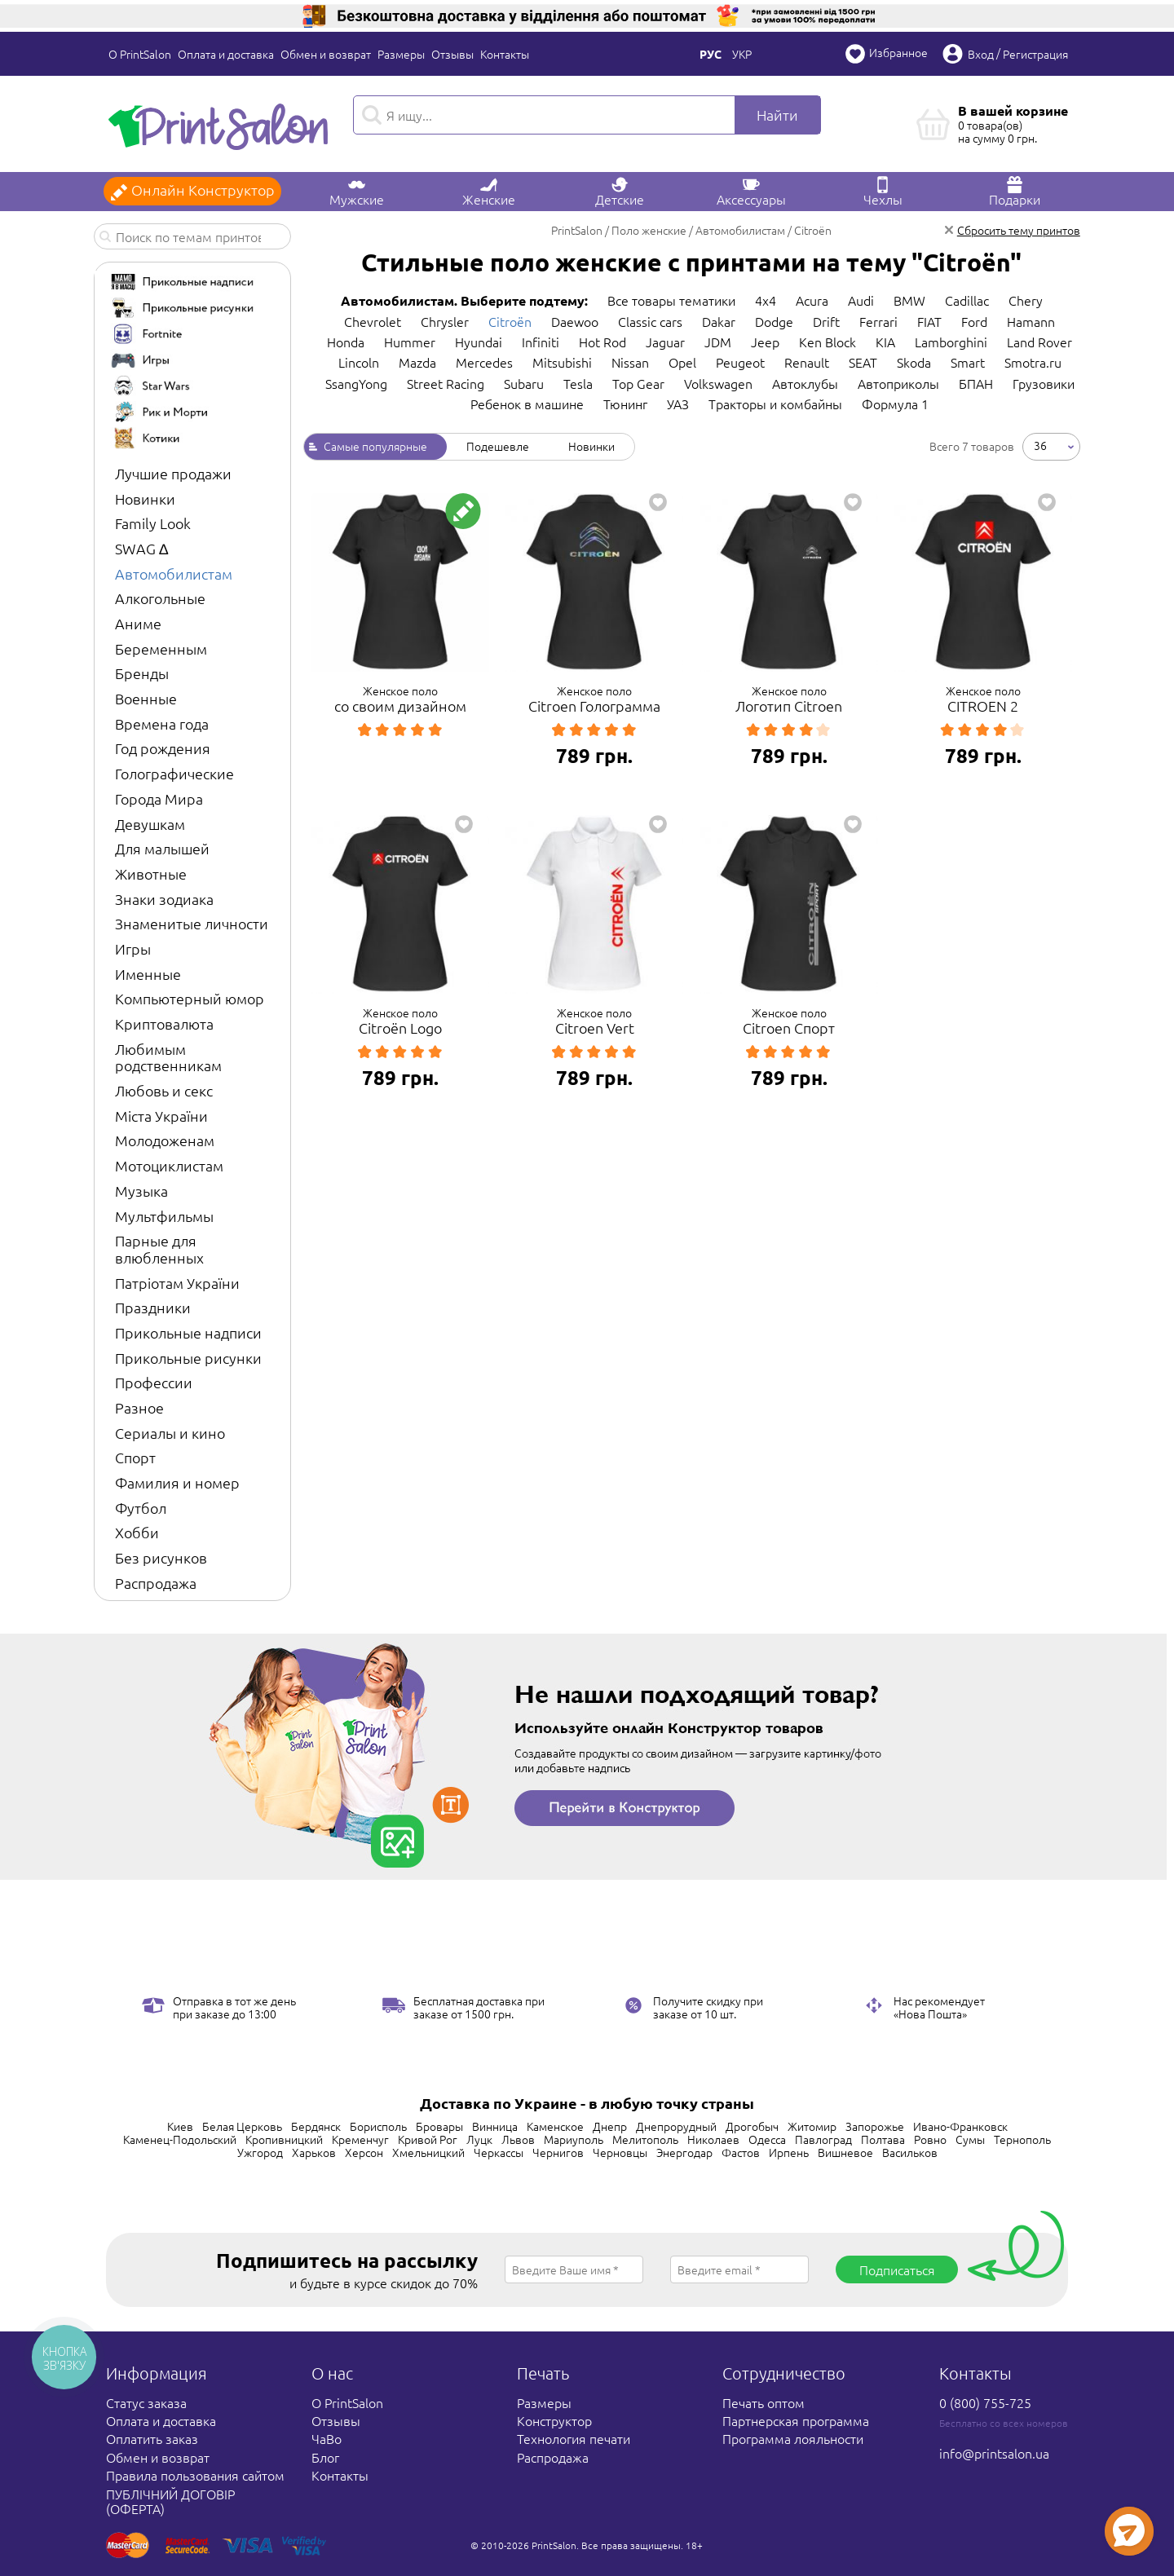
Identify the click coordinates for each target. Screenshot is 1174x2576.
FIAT (929, 321)
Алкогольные (160, 598)
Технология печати (573, 2438)
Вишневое (845, 2152)
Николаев (713, 2139)
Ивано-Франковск (960, 2126)
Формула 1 (895, 403)
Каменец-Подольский (179, 2139)
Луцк (479, 2139)
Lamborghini (951, 341)
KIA (885, 341)
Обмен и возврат (325, 54)
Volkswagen (718, 383)
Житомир (812, 2126)
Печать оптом (763, 2402)
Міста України (161, 1115)
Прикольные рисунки (188, 1357)
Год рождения (162, 748)
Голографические (174, 773)
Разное (139, 1407)
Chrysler (445, 321)
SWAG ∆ (141, 548)
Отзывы (452, 54)
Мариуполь (573, 2139)
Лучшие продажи (173, 473)
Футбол (140, 1507)
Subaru (524, 383)
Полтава (883, 2139)
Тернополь (1022, 2139)
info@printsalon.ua (994, 2453)
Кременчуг (360, 2139)
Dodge (774, 321)
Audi (861, 300)
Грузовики (1044, 383)
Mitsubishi (562, 362)
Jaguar (665, 341)
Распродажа (155, 1582)
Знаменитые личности (191, 923)
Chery (1025, 300)
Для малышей (162, 848)
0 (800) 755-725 (985, 2402)
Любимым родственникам (168, 1057)
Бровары (439, 2126)
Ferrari (878, 321)
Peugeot (740, 362)
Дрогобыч (752, 2126)
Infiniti (540, 341)
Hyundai (478, 341)
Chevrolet (372, 321)
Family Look (153, 523)
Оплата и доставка (226, 54)
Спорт (135, 1457)
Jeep (765, 341)
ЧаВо (326, 2438)
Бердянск (316, 2126)
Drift (826, 321)
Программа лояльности (792, 2438)
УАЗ (678, 403)
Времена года (162, 723)
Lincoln (358, 362)
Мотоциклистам (169, 1165)
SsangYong (356, 383)
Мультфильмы (164, 1215)
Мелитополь (645, 2139)
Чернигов (558, 2152)
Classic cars (650, 321)
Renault (806, 362)
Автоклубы (805, 383)
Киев (180, 2126)
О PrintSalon (139, 54)
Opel (682, 362)
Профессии (153, 1382)
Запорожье (874, 2126)
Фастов (741, 2152)
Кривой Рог (427, 2139)
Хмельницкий (428, 2152)
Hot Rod (602, 341)
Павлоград (823, 2139)
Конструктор (554, 2420)
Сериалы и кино (170, 1432)
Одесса (767, 2139)
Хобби (137, 1532)
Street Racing (445, 383)
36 (1040, 445)
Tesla (578, 383)
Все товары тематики (671, 300)
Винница (495, 2126)
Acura (812, 300)
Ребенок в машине (527, 403)
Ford (974, 321)
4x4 (765, 300)
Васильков (910, 2152)
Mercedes (484, 362)
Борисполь (378, 2126)
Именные (148, 973)
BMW (909, 300)
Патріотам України (177, 1282)
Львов (518, 2139)
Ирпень (789, 2152)
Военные (146, 698)
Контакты (504, 54)
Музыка (141, 1190)
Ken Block (827, 341)
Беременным (161, 648)
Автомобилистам (173, 573)
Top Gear (638, 383)
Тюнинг (625, 403)
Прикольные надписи (188, 1332)
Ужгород (260, 2152)
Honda (345, 341)
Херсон (364, 2152)
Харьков (314, 2152)
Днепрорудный (676, 2126)
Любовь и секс (164, 1090)
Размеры (401, 54)
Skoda (914, 362)
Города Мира (159, 798)
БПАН (976, 383)
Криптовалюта (164, 1023)
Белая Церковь (242, 2126)
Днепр (610, 2126)
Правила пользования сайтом (195, 2475)
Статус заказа (146, 2402)
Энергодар (684, 2152)
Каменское (555, 2126)
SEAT (863, 362)
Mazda (417, 362)
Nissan (630, 362)
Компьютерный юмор (189, 998)
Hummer (409, 341)
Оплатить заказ (152, 2438)
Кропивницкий (284, 2139)
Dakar (718, 321)
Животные (151, 873)
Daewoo (574, 321)
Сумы (970, 2139)
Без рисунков (161, 1557)
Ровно (930, 2139)
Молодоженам (164, 1140)
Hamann (1031, 321)
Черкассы (498, 2152)
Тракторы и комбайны (775, 403)
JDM (717, 341)
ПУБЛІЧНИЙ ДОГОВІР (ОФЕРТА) (170, 2501)
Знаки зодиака (164, 898)
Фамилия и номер (177, 1482)
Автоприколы (898, 383)
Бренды (142, 673)
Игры (133, 948)
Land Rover (1039, 341)
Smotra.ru (1032, 362)
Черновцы (620, 2152)
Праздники (153, 1307)
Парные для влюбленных (159, 1249)
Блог (325, 2457)
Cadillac (967, 300)
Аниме (138, 623)
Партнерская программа (795, 2420)
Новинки (145, 498)
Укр (742, 54)
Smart (968, 362)
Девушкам (150, 823)
